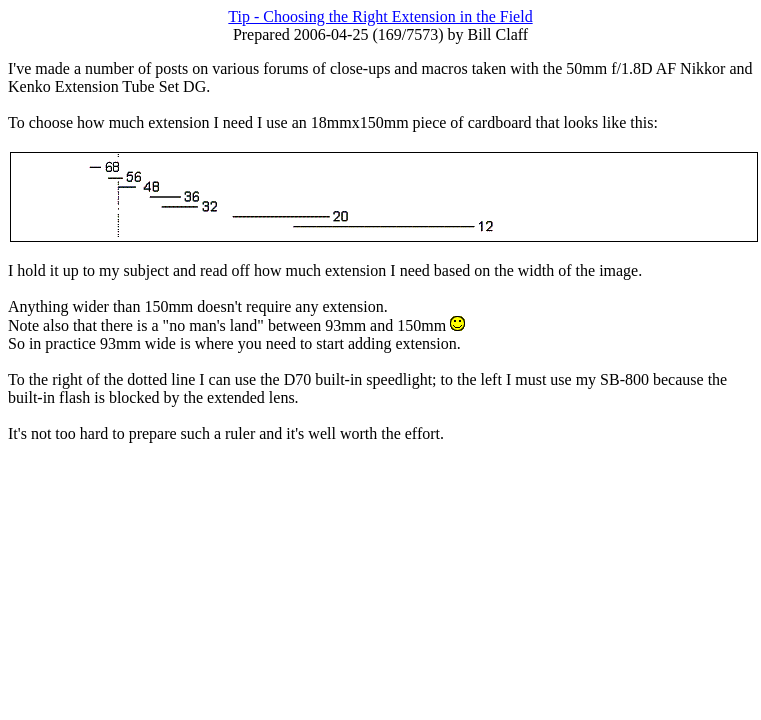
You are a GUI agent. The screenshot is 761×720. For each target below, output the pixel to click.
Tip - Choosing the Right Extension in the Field (380, 16)
